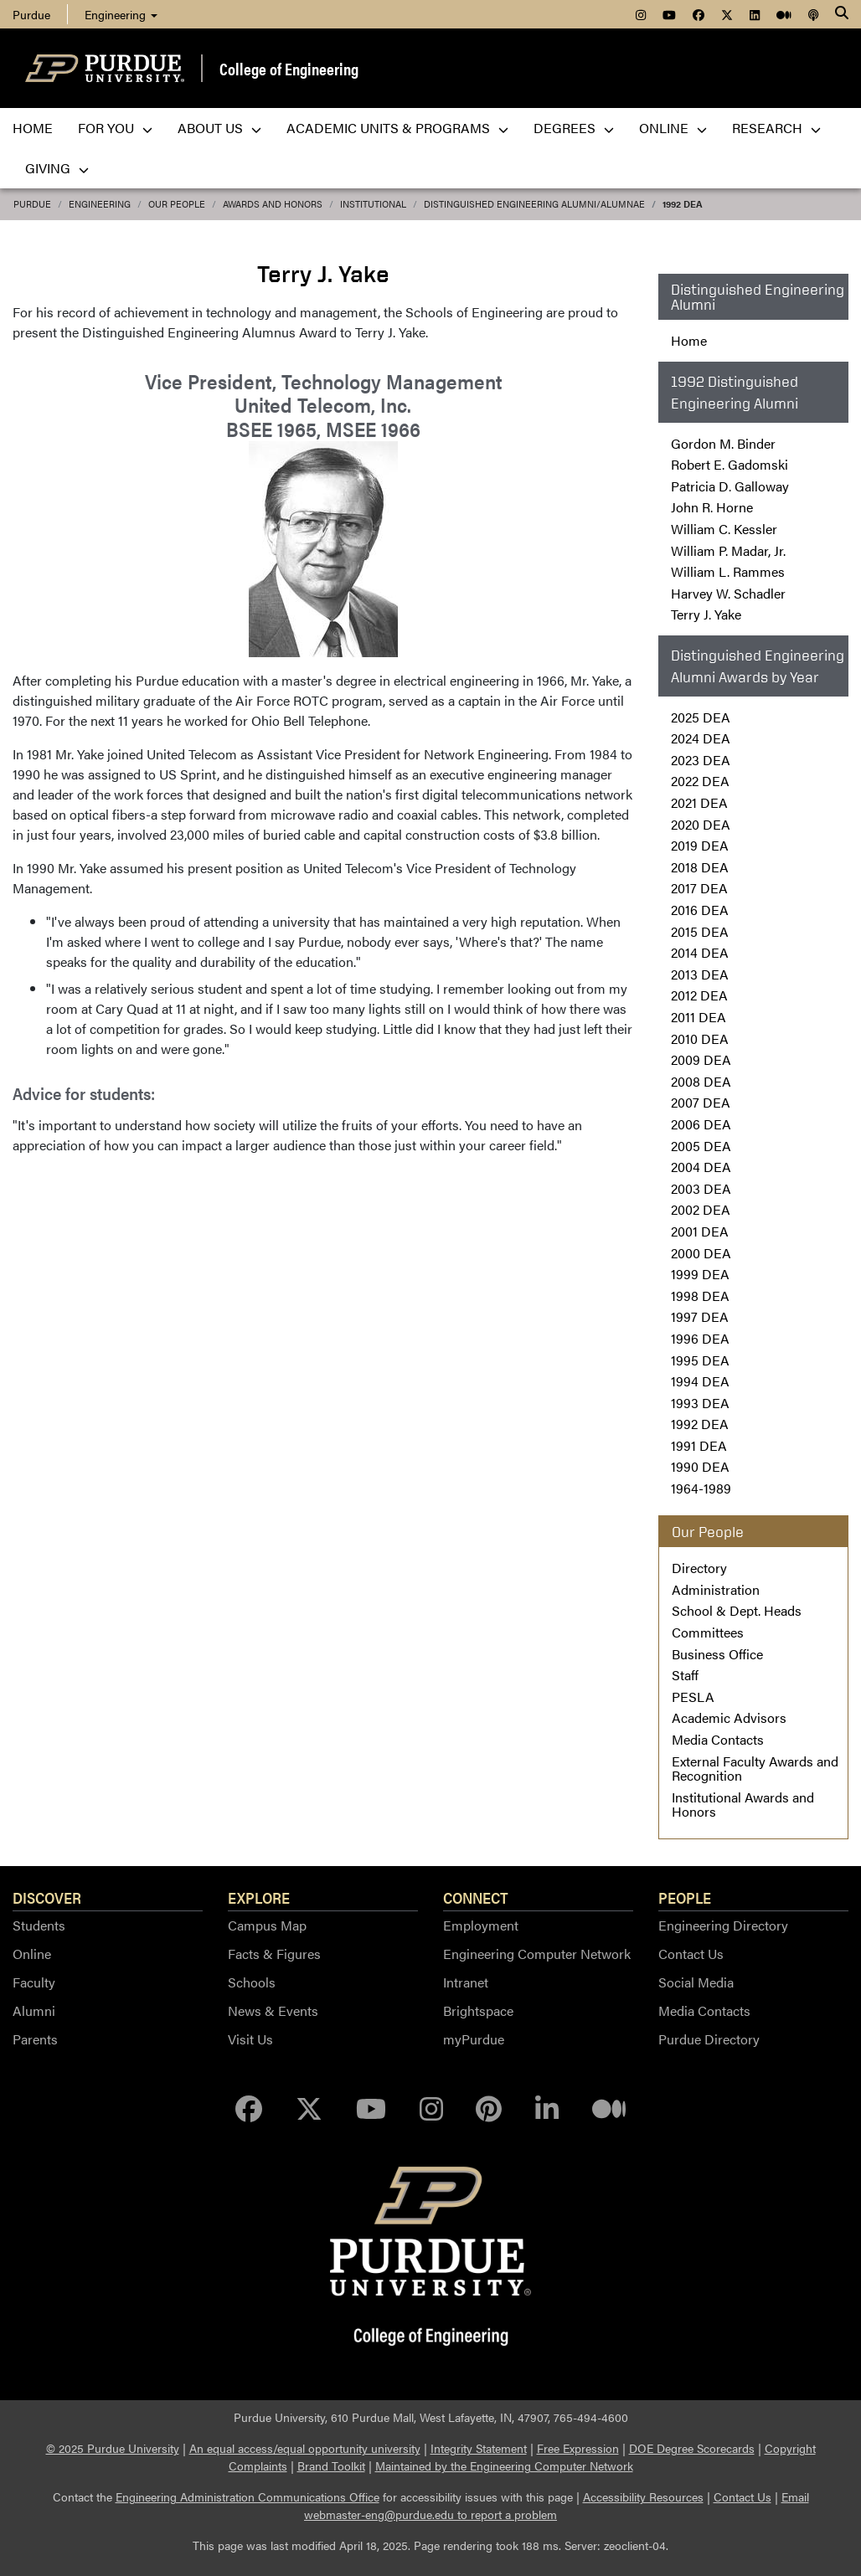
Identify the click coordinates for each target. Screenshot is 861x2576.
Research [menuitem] (776, 127)
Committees (708, 1632)
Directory (699, 1567)
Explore (259, 1897)
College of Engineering (288, 68)
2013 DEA (700, 974)
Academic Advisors (729, 1717)
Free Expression (578, 2448)
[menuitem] (641, 14)
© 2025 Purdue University (112, 2448)
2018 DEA (700, 867)
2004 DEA (701, 1166)
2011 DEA (698, 1016)
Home (689, 340)
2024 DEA (700, 738)
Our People (176, 204)
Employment (480, 1925)
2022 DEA (700, 780)
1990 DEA (700, 1466)
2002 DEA (700, 1209)
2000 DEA (701, 1252)
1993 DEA (700, 1402)
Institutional (373, 204)
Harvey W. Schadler (728, 593)
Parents (35, 2039)
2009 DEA (701, 1059)
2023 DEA (700, 759)
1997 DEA (700, 1316)
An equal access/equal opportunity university (304, 2448)
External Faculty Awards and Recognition (755, 1768)
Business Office (717, 1653)
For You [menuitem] (115, 127)
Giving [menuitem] (57, 167)
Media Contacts (718, 1739)
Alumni (34, 2010)
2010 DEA (700, 1038)
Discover (47, 1897)
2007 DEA (700, 1102)
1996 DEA (700, 1338)
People (684, 1897)
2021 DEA (699, 802)
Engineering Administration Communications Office (247, 2496)
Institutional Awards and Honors (743, 1804)
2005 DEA (701, 1145)
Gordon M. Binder (723, 443)
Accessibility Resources (643, 2496)
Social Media (696, 1982)
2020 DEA (700, 824)
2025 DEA (700, 717)
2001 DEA (700, 1231)
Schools (252, 1982)
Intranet (465, 1982)
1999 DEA (700, 1273)
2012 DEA (699, 995)
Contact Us (691, 1953)
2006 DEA (701, 1124)
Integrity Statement (478, 2448)
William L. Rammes (728, 571)
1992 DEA (683, 204)
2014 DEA (700, 952)
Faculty (34, 1982)
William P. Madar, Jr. (728, 550)
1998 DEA (700, 1295)
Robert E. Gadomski (729, 464)
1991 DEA (699, 1445)
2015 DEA (700, 931)
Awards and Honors (272, 204)
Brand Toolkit (331, 2465)
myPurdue (473, 2039)
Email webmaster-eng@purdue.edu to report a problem (556, 2505)
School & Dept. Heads (737, 1610)
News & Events (273, 2010)
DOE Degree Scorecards (692, 2448)
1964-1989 (701, 1488)
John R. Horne (712, 507)
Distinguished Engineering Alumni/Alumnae (534, 204)
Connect (475, 1897)
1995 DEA (700, 1360)
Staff (685, 1674)
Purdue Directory (709, 2039)
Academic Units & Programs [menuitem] (397, 127)
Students (39, 1925)
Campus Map (267, 1925)
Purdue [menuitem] (31, 14)
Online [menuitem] (673, 127)
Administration (716, 1589)
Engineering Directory (723, 1925)
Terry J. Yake (706, 614)
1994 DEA (700, 1381)
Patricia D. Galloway (730, 486)
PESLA (693, 1696)
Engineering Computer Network (537, 1953)
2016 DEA (700, 909)
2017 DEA (699, 887)
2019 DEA (700, 845)
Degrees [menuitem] (574, 127)
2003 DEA (701, 1188)
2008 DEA (701, 1081)
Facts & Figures (274, 1953)
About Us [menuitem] (219, 127)
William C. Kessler (724, 528)
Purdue (32, 204)
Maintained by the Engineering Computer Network (504, 2465)
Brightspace (478, 2010)
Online (32, 1953)
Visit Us (250, 2039)
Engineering (121, 14)
